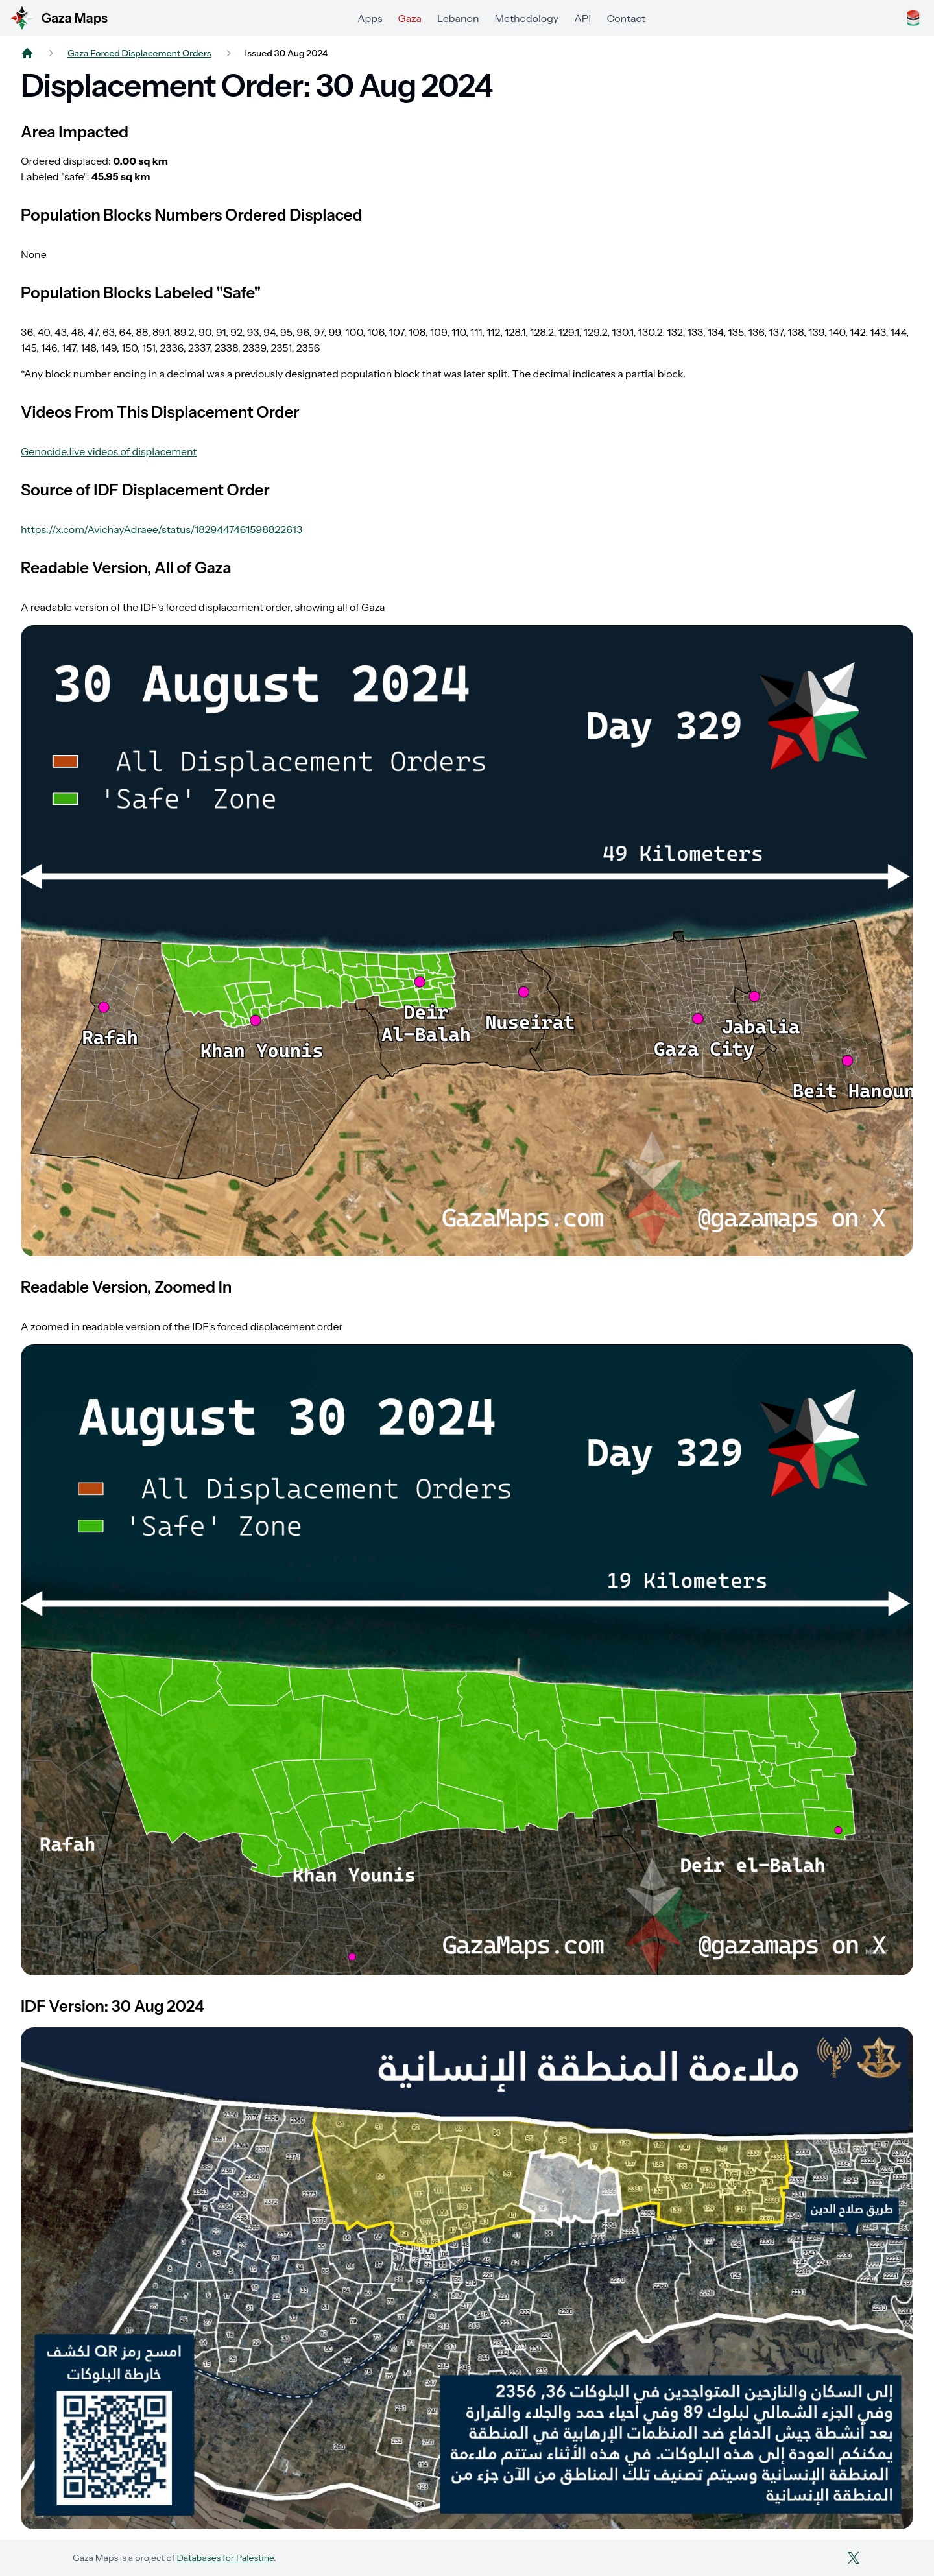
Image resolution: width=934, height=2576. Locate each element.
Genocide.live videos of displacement (109, 451)
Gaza (410, 18)
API (582, 18)
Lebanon (458, 18)
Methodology (527, 18)
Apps (370, 18)
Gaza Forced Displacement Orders (139, 53)
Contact (625, 18)
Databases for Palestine (225, 2558)
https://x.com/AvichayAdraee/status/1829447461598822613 (161, 529)
